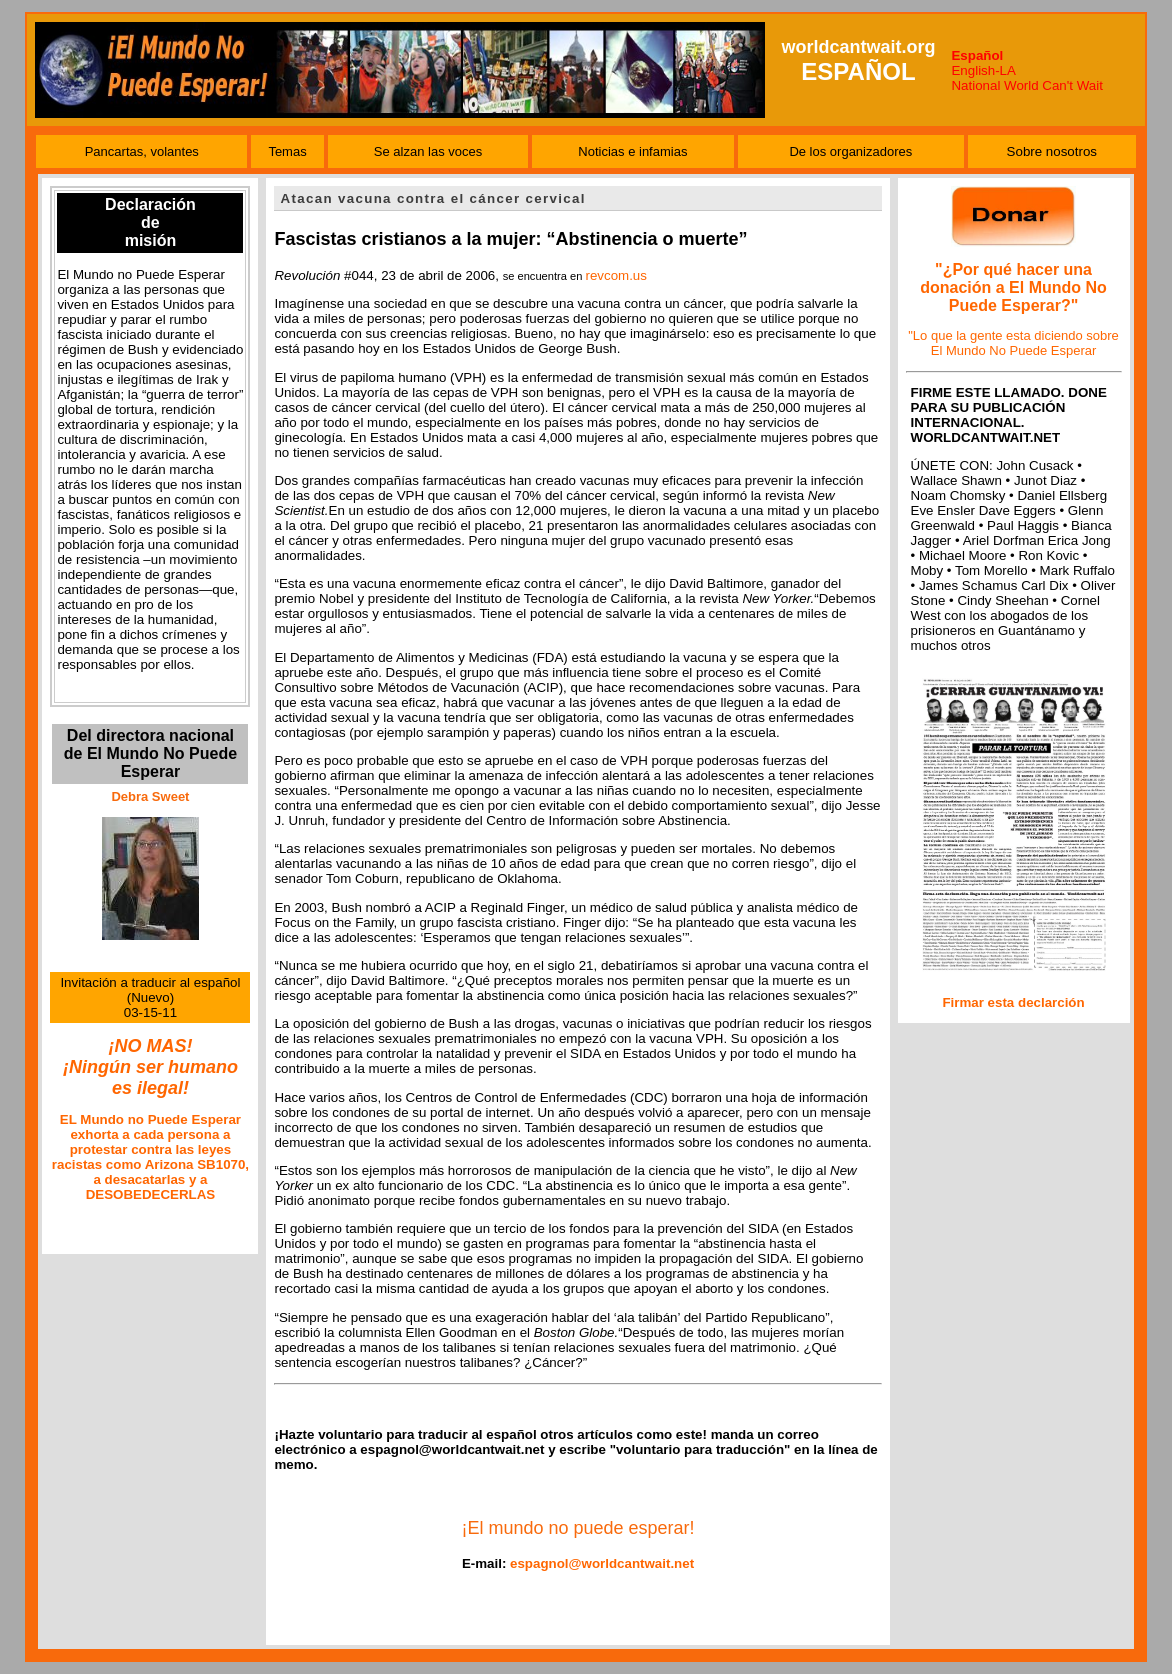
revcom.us (615, 275)
